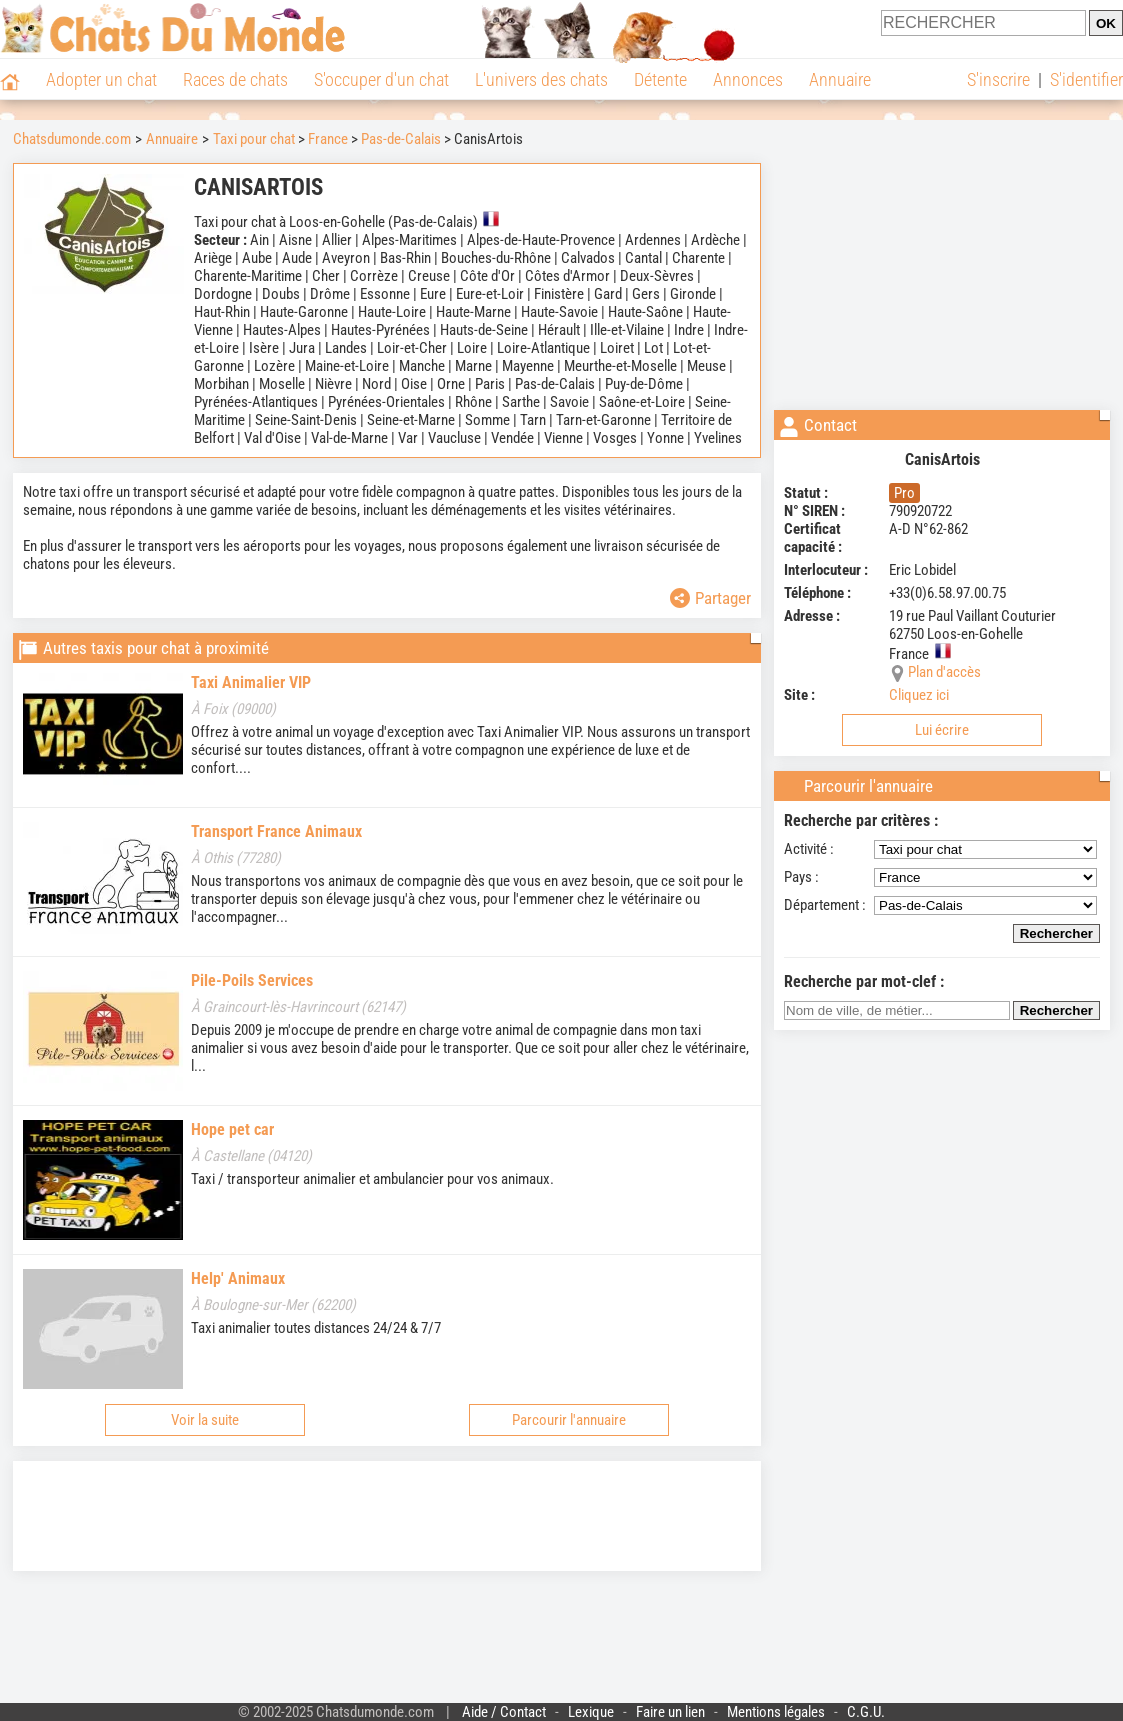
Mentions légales (776, 1712)
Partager (710, 598)
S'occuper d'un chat (381, 79)
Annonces (748, 79)
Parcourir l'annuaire (569, 1420)
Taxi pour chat (254, 139)
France (328, 139)
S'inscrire (998, 79)
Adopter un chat (101, 79)
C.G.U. (866, 1712)
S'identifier (1086, 79)
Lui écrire (942, 730)
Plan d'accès (944, 672)
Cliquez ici (919, 695)
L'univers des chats (541, 79)
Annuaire (840, 79)
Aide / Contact (504, 1712)
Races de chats (235, 79)
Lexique (591, 1712)
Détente (660, 79)
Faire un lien (670, 1712)
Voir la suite (205, 1420)
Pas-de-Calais (401, 139)
